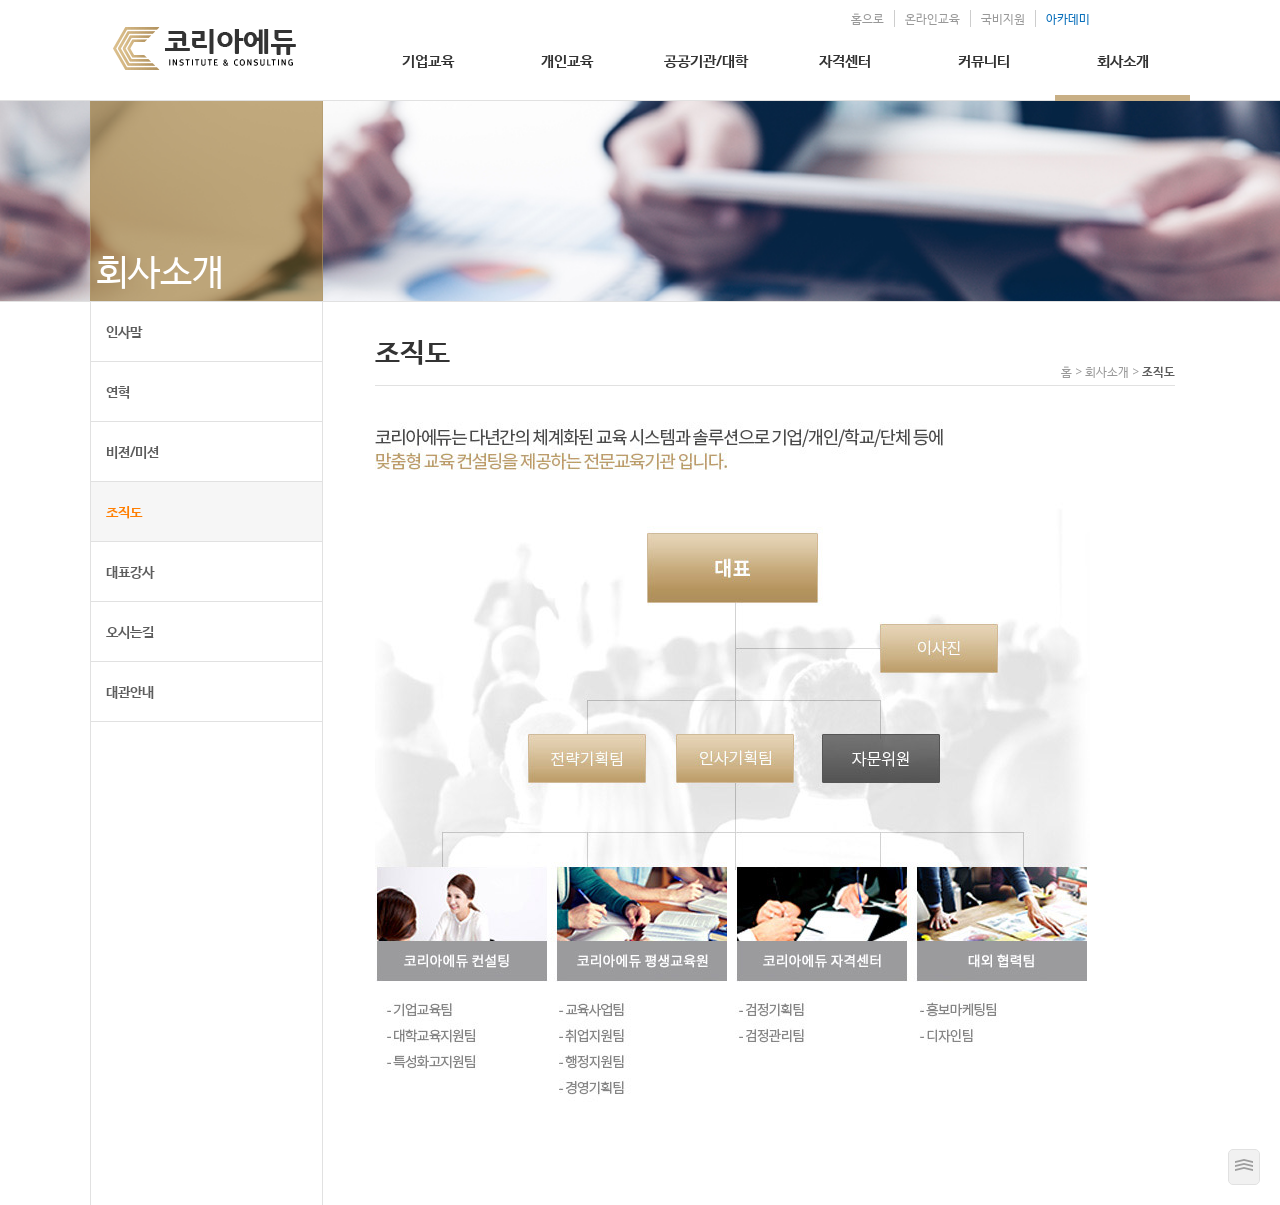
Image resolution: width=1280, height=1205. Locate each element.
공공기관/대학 (706, 60)
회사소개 (1123, 60)
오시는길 (130, 631)
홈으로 (867, 18)
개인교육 (567, 60)
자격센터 (845, 60)
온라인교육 (932, 18)
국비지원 (1003, 18)
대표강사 (130, 571)
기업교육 (428, 60)
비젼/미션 (132, 451)
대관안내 (130, 691)
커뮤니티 (984, 60)
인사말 (124, 331)
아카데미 (1068, 18)
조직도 (124, 511)
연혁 (118, 391)
